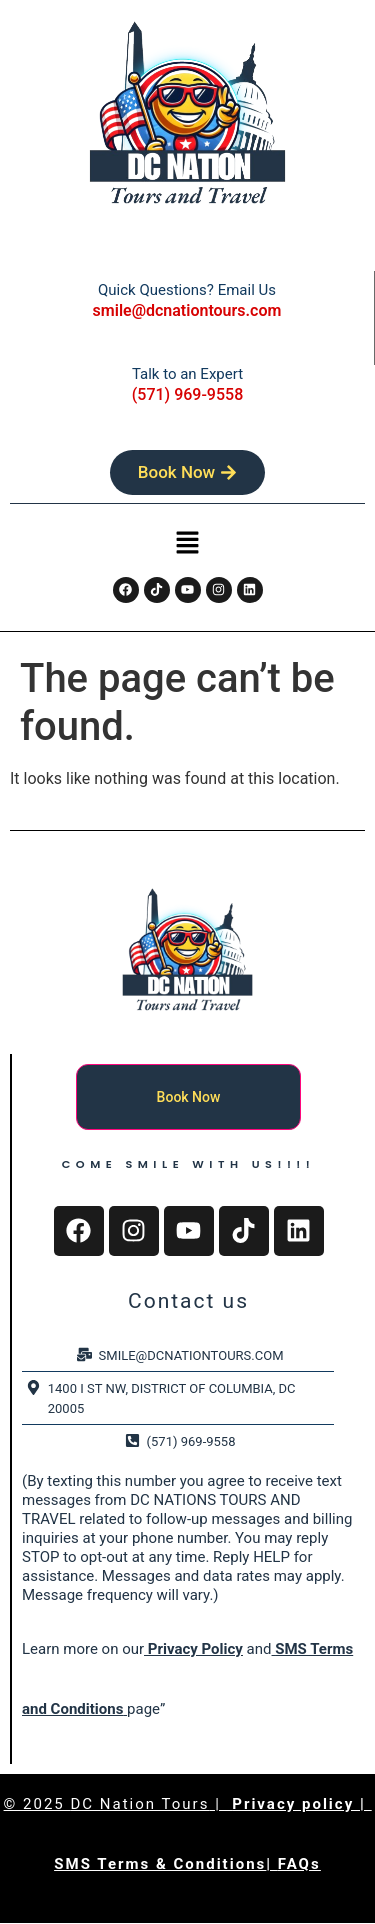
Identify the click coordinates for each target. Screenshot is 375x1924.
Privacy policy (296, 1804)
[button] (187, 545)
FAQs (299, 1864)
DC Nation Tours (140, 1804)
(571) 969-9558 (187, 394)
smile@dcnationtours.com (187, 310)
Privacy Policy (193, 1649)
